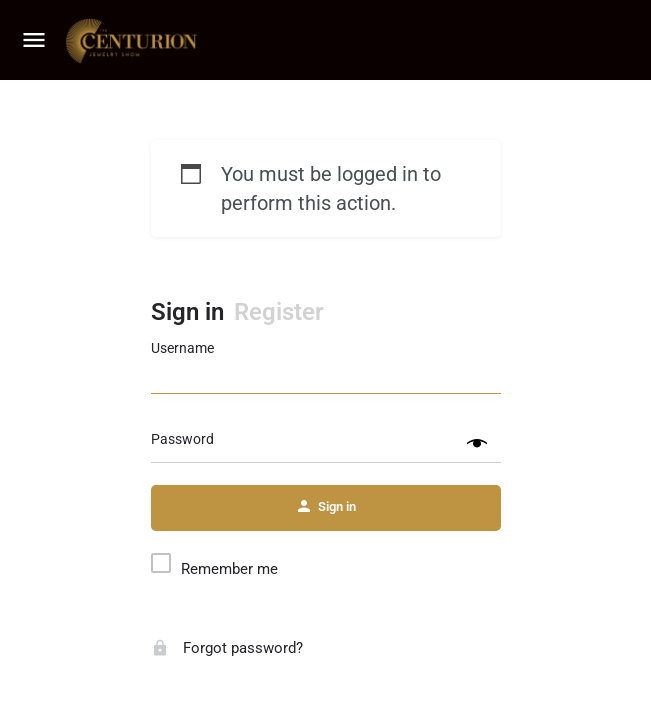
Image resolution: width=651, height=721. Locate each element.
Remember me (229, 569)
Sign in (187, 312)
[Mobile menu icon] (34, 41)
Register (279, 312)
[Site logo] (134, 41)
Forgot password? (227, 648)
